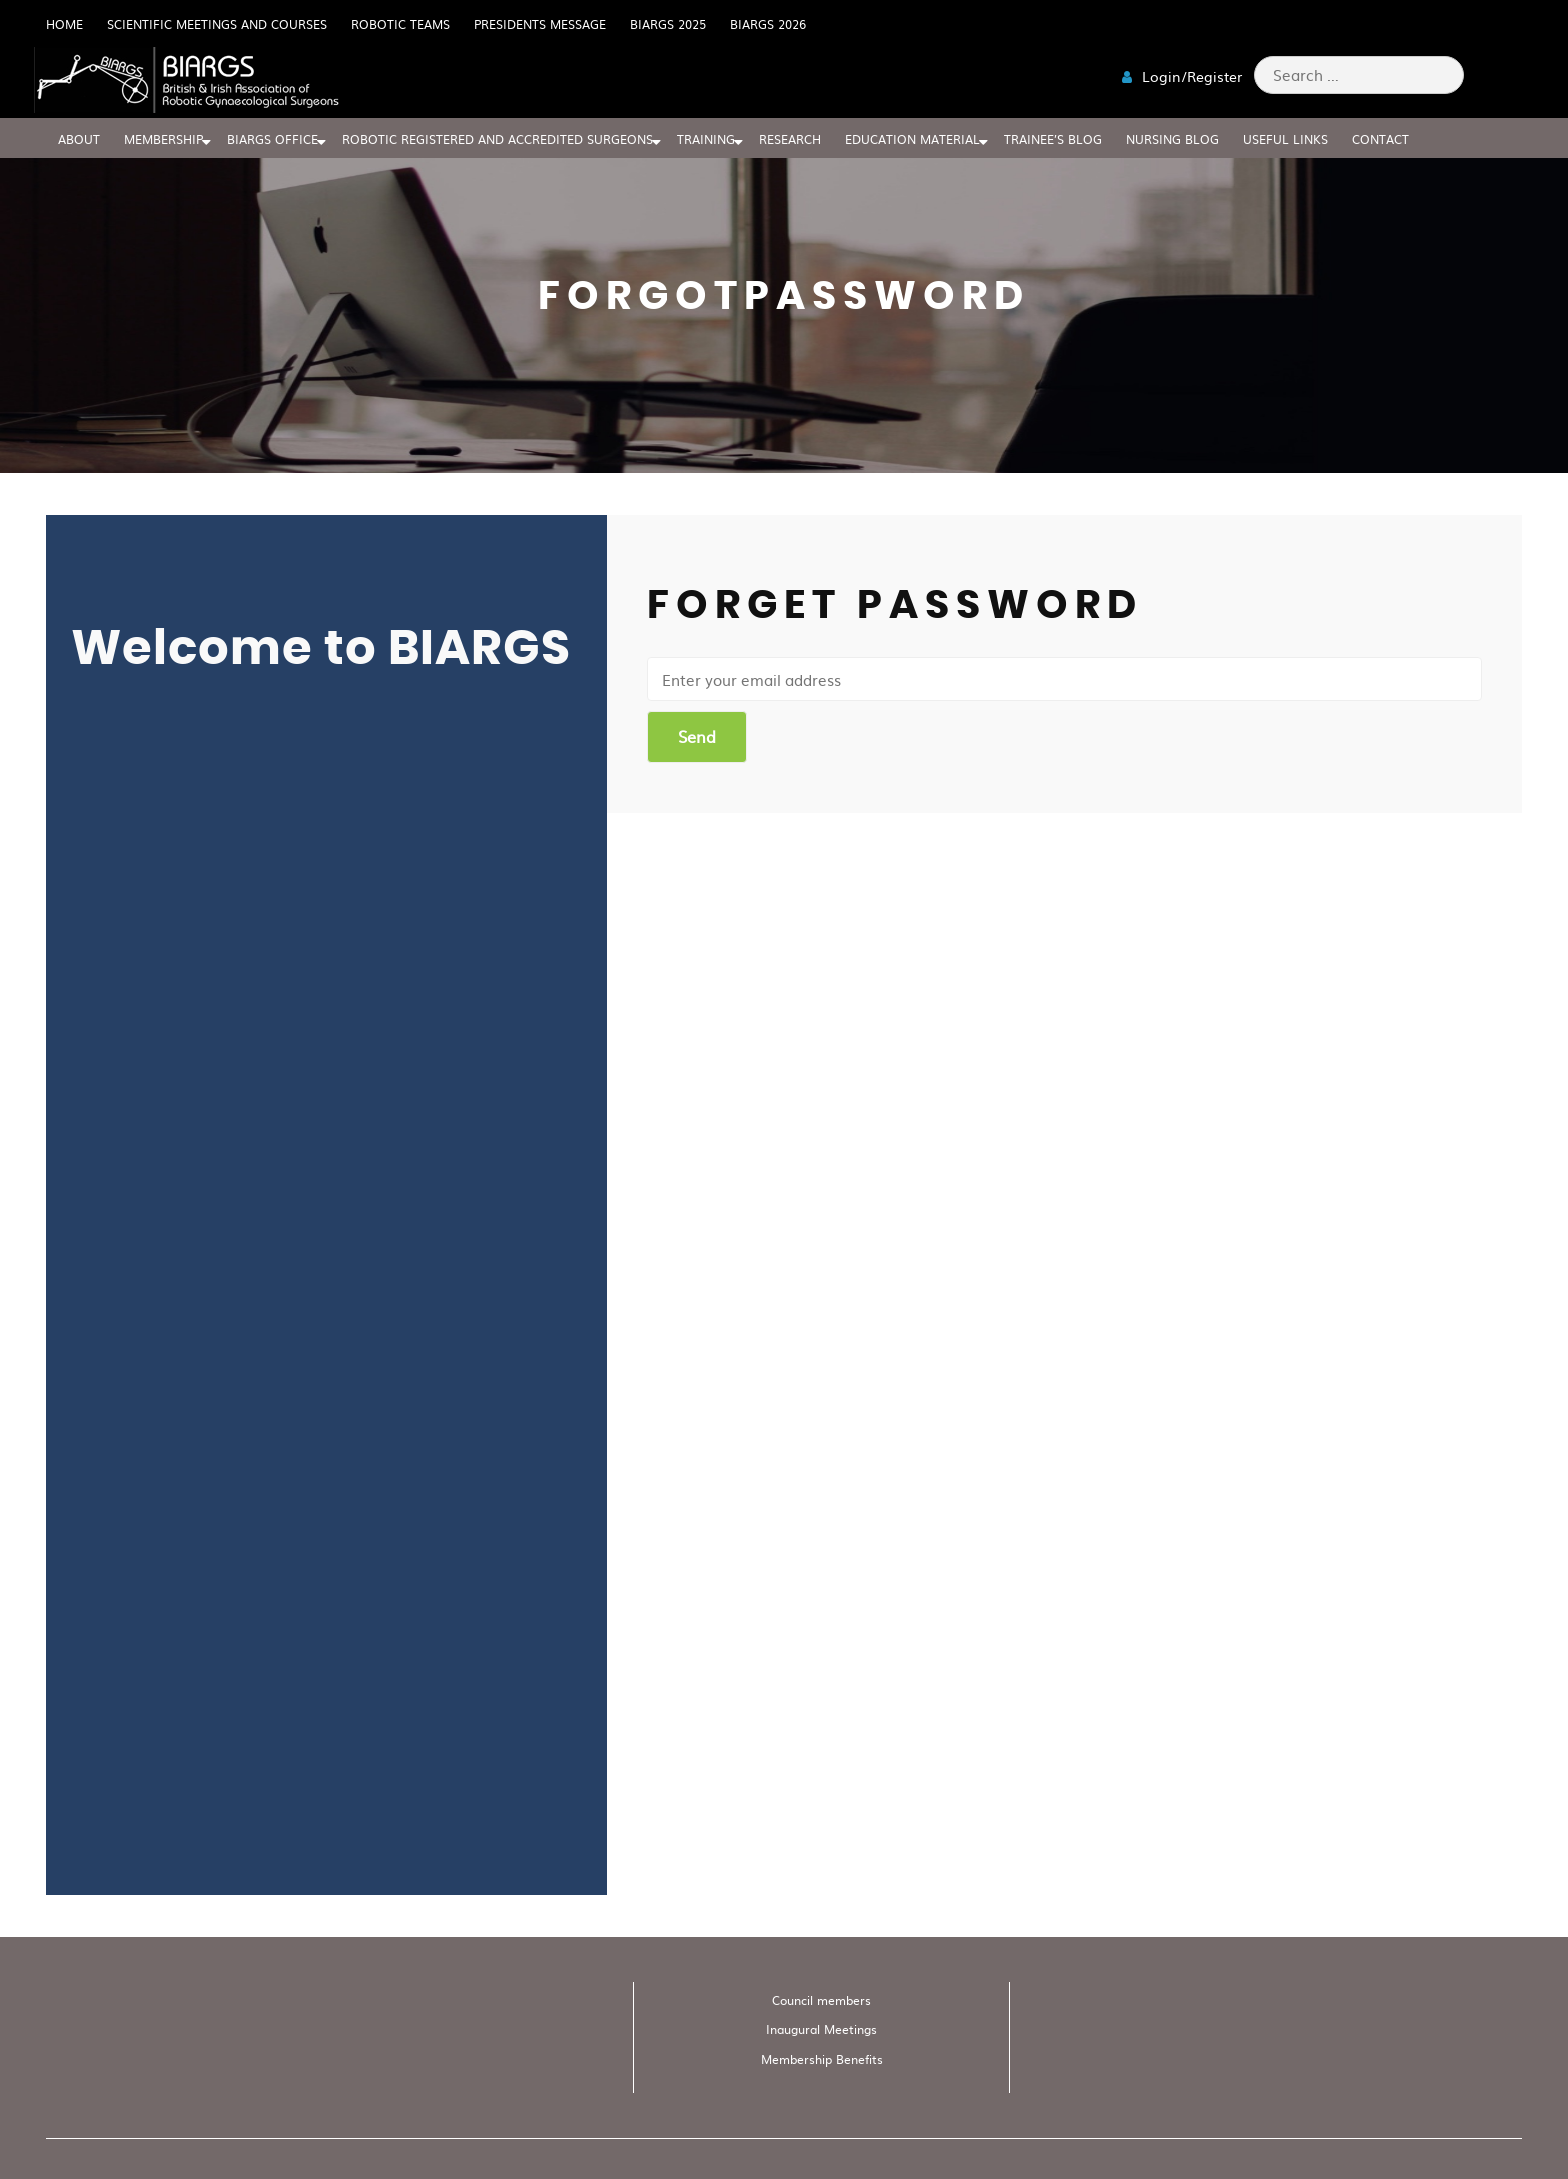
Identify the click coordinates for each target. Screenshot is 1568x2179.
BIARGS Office (272, 139)
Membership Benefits (822, 2059)
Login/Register (1182, 76)
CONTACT (1380, 139)
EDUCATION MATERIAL (912, 139)
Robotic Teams (400, 24)
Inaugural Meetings (821, 2029)
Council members (821, 2000)
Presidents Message (540, 24)
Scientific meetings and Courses (217, 24)
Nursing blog (1172, 139)
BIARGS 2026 (768, 24)
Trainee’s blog (1053, 139)
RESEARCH (790, 139)
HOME (64, 24)
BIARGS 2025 (668, 24)
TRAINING (706, 139)
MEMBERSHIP (163, 139)
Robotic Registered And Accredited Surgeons (497, 139)
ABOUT (79, 139)
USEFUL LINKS (1285, 139)
